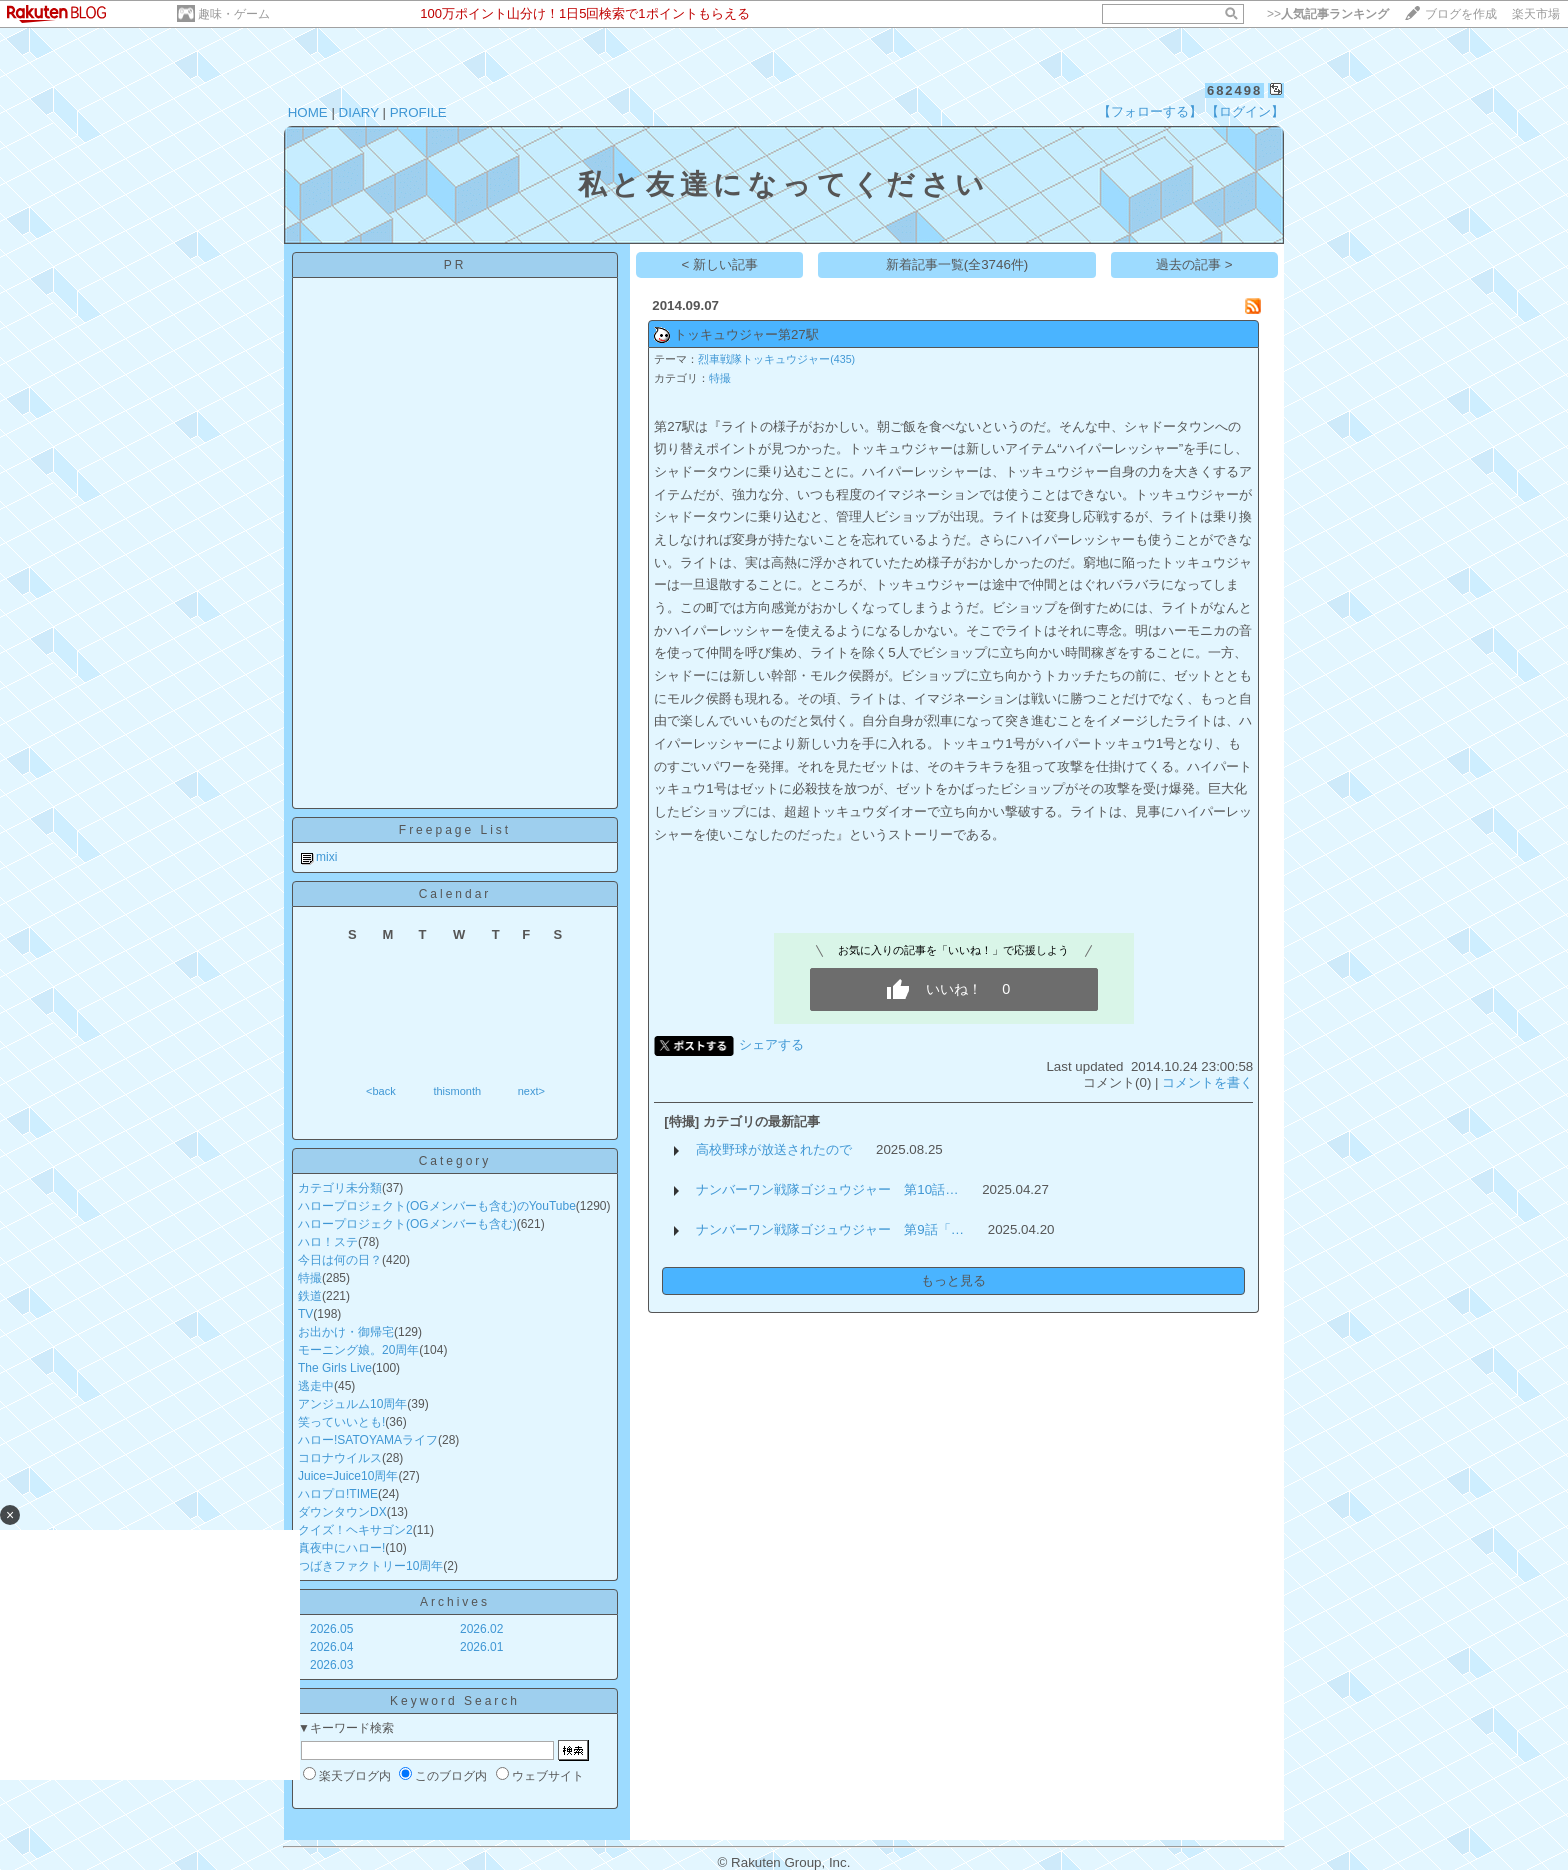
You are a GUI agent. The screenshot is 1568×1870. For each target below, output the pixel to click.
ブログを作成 (1461, 14)
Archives (455, 1602)
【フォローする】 (1150, 111)
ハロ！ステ (328, 1242)
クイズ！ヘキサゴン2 (355, 1530)
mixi (326, 857)
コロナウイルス (340, 1458)
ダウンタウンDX (342, 1512)
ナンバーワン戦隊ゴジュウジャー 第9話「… (830, 1229)
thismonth (457, 1091)
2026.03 (331, 1665)
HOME (308, 112)
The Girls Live (335, 1368)
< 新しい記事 (720, 264)
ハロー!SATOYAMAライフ (368, 1440)
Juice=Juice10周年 (348, 1476)
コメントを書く (1207, 1082)
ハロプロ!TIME (338, 1494)
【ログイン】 (1245, 111)
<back (381, 1091)
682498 (1234, 90)
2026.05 (331, 1629)
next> (531, 1091)
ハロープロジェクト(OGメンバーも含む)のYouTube (437, 1206)
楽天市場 (1536, 14)
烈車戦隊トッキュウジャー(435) (776, 359)
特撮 (310, 1278)
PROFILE (418, 112)
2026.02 (481, 1629)
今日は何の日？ (340, 1260)
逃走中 (316, 1386)
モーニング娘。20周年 (358, 1350)
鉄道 (310, 1296)
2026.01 (481, 1647)
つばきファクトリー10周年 (370, 1566)
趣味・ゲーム (234, 14)
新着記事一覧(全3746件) (957, 264)
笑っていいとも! (341, 1422)
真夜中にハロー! (341, 1548)
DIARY (359, 112)
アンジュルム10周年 (352, 1404)
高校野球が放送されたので (774, 1149)
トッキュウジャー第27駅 (746, 334)
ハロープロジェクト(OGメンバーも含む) (407, 1224)
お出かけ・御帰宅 (346, 1332)
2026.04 (331, 1647)
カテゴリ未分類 (340, 1188)
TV (305, 1314)
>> (1328, 14)
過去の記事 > (1194, 264)
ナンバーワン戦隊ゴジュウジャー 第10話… (827, 1189)
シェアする (771, 1044)
